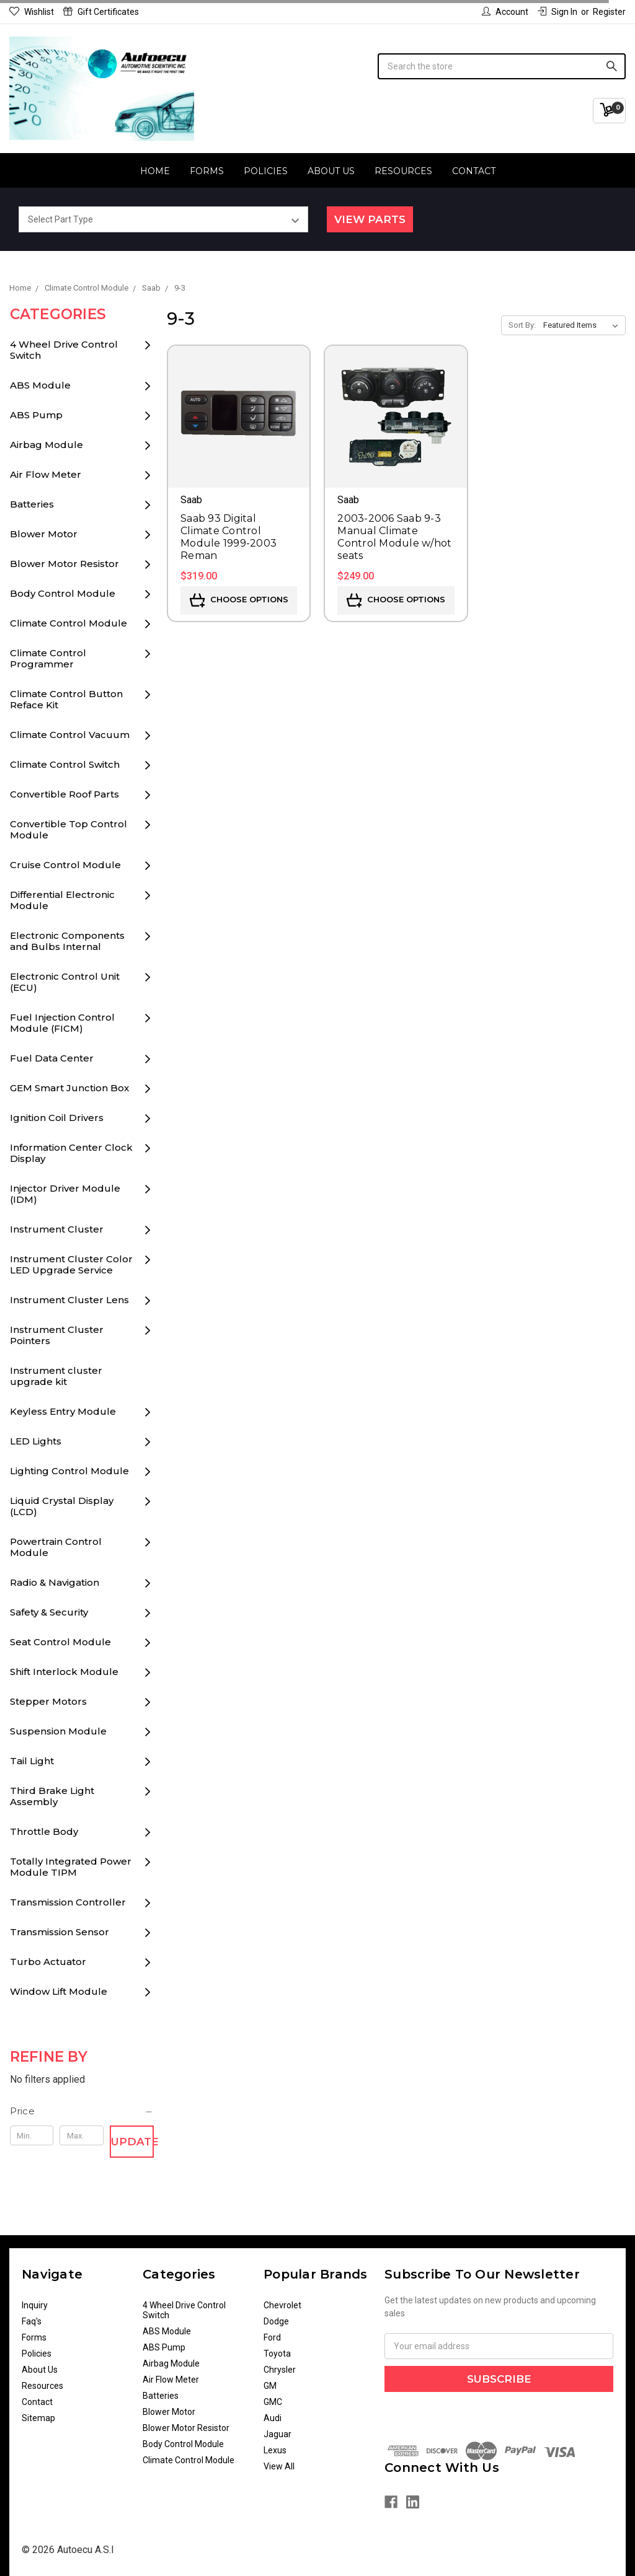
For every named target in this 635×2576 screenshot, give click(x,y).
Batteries (32, 504)
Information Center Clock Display (71, 1152)
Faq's (32, 2321)
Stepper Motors (48, 1701)
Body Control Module (62, 593)
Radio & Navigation (54, 1582)
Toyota (277, 2353)
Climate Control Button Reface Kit (66, 699)
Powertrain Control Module (56, 1547)
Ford (272, 2337)
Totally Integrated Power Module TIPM (70, 1866)
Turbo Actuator (48, 1961)
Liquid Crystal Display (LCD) (61, 1506)
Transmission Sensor (59, 1932)
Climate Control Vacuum (70, 735)
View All (279, 2466)
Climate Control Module (68, 623)
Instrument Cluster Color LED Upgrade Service (71, 1264)
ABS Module (40, 385)
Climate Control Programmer (48, 658)
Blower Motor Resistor (64, 563)
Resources (403, 171)
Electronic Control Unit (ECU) (65, 981)
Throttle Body (44, 1831)
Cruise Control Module (65, 865)
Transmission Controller (68, 1902)
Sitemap (38, 2418)
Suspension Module (58, 1731)
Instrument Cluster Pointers (57, 1335)
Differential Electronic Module (62, 900)
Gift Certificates (101, 12)
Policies (266, 171)
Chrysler (280, 2370)
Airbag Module (46, 445)
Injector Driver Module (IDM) (65, 1193)
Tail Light (32, 1761)
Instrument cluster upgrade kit (56, 1376)
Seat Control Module (60, 1642)
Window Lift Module (58, 1991)
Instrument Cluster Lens (69, 1300)
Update (132, 2141)
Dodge (276, 2321)
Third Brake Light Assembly (52, 1796)
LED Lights (35, 1441)
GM (270, 2386)
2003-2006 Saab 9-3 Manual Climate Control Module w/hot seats (394, 536)
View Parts (370, 219)
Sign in (557, 12)
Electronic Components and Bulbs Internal (67, 941)
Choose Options (239, 600)
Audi (273, 2418)
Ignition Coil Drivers (57, 1117)
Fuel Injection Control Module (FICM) (62, 1022)
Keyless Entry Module (63, 1411)
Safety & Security (49, 1612)
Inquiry (35, 2305)
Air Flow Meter (45, 474)
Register (609, 12)
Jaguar (277, 2434)
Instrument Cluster (57, 1229)
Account (505, 12)
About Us (331, 171)
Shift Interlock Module (64, 1671)
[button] (82, 2111)
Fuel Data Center (52, 1058)
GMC (273, 2402)
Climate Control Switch (65, 764)
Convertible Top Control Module (68, 829)
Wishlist (31, 12)
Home (155, 171)
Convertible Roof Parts (64, 794)
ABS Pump (36, 415)
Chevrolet (282, 2305)
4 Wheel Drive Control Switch (64, 349)
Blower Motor (44, 534)
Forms (207, 171)
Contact (473, 171)
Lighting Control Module (69, 1471)
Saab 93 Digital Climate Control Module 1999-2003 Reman (228, 536)
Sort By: (522, 325)
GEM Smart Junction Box (69, 1088)
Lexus (275, 2450)
